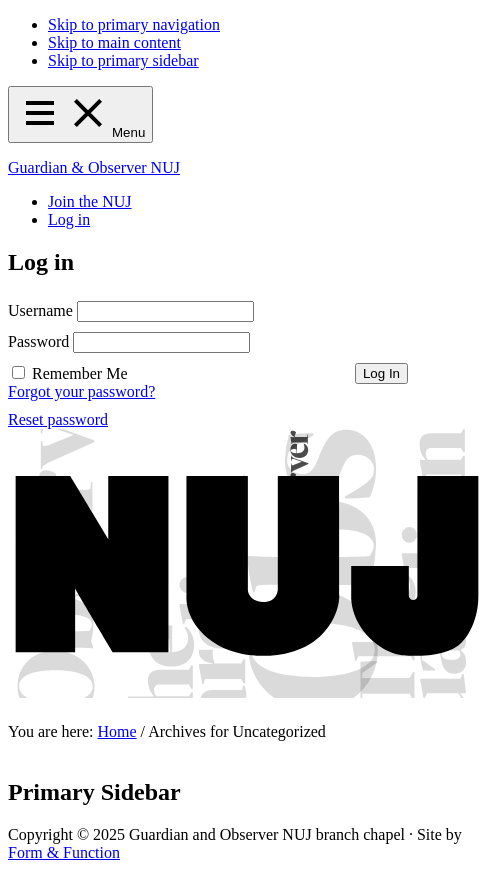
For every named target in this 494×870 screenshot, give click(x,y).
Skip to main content (114, 42)
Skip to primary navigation (134, 24)
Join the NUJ (90, 201)
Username (40, 310)
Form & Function (64, 852)
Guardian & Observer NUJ (94, 167)
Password (38, 341)
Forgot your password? (81, 391)
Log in (69, 219)
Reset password (58, 419)
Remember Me (80, 373)
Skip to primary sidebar (123, 60)
